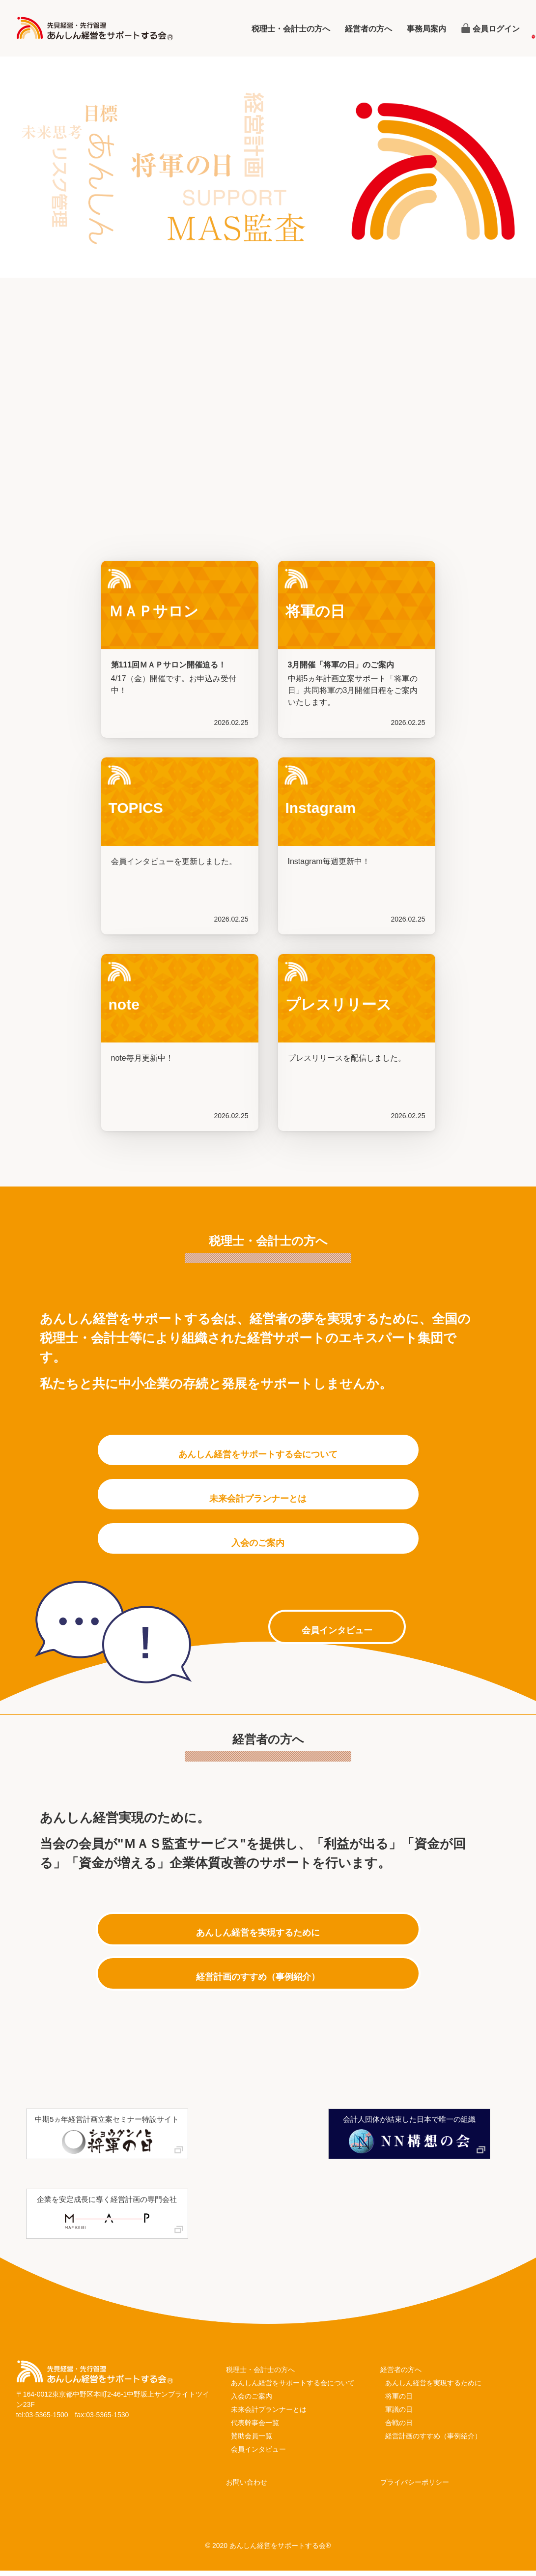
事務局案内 (426, 29)
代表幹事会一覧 (255, 2428)
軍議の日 (399, 2415)
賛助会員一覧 (251, 2441)
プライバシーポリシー (414, 2487)
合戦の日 (399, 2428)
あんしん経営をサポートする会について (293, 2388)
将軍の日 (399, 2401)
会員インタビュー (258, 2455)
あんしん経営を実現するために (433, 2388)
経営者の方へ (368, 29)
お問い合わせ (246, 2487)
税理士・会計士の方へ (291, 29)
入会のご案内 (251, 2401)
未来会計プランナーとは (269, 2415)
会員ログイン (496, 29)
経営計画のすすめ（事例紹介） (433, 2441)
